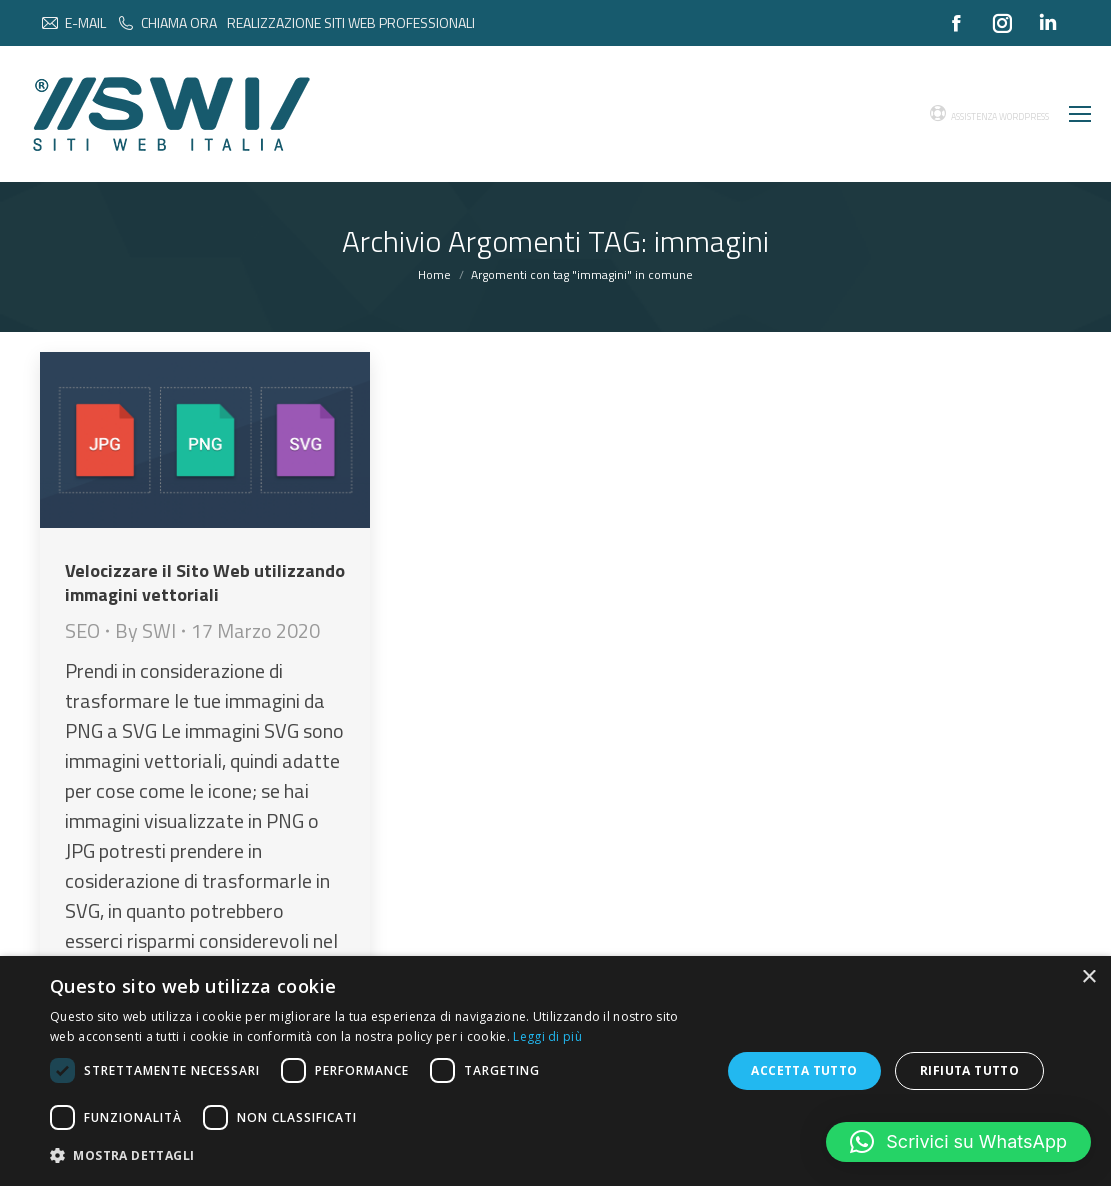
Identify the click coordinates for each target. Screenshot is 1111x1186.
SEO (82, 630)
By (145, 631)
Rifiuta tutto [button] (969, 1070)
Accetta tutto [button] (804, 1070)
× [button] (1088, 977)
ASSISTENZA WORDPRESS (989, 114)
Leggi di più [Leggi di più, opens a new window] (547, 1036)
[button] (958, 1142)
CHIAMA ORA (166, 23)
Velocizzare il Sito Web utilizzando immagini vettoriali (205, 582)
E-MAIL (73, 23)
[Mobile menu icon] (1080, 114)
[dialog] (555, 1071)
